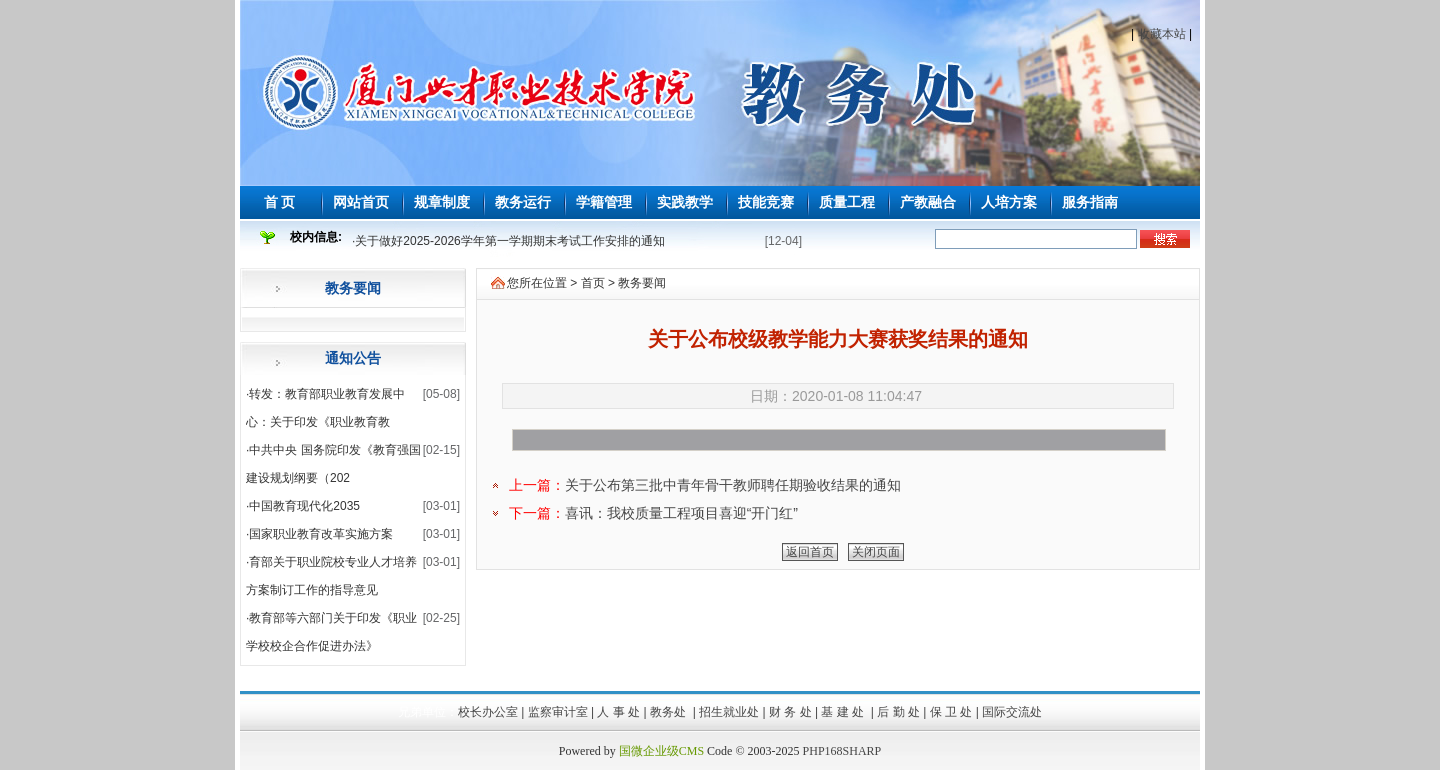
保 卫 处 (951, 712)
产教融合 (928, 202)
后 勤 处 (898, 712)
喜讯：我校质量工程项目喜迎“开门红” (681, 513)
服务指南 (1090, 202)
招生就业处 (729, 712)
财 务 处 (790, 712)
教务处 (669, 712)
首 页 (280, 202)
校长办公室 (488, 712)
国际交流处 (1012, 712)
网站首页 (361, 202)
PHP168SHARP (842, 751)
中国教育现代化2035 (304, 506)
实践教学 (685, 202)
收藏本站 (1162, 34)
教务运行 (523, 202)
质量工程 (847, 202)
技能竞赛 (766, 202)
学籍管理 (604, 202)
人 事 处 (618, 712)
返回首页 (810, 552)
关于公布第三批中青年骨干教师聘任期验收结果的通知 (733, 485)
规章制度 (442, 202)
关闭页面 (876, 552)
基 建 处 (844, 712)
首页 (593, 283)
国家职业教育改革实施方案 (321, 534)
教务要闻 (353, 288)
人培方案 (1009, 202)
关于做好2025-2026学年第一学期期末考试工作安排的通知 (509, 241)
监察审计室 (558, 712)
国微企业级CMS (661, 751)
